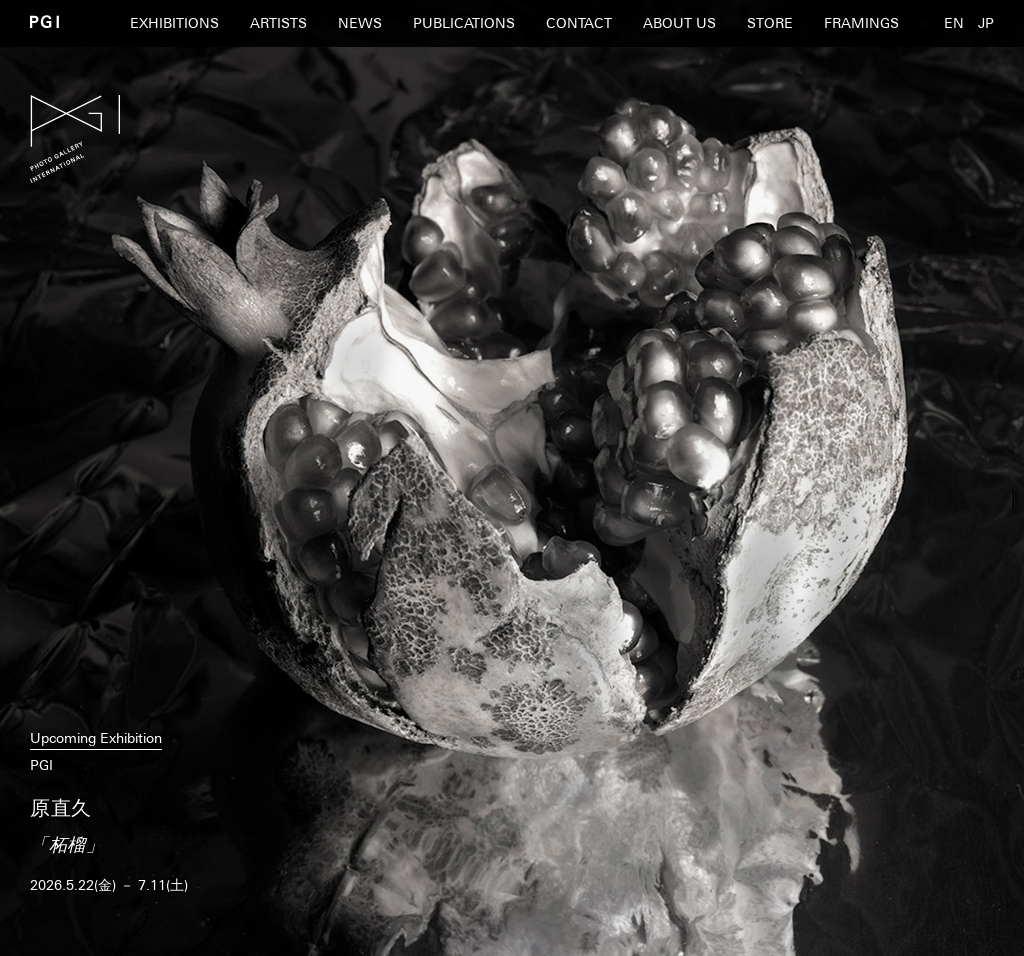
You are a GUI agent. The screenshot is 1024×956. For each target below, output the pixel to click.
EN (954, 23)
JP (986, 23)
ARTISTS (278, 23)
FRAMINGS (861, 23)
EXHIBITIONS (174, 23)
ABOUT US (679, 23)
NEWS (360, 23)
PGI (44, 21)
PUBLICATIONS (464, 23)
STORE (770, 23)
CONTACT (579, 23)
